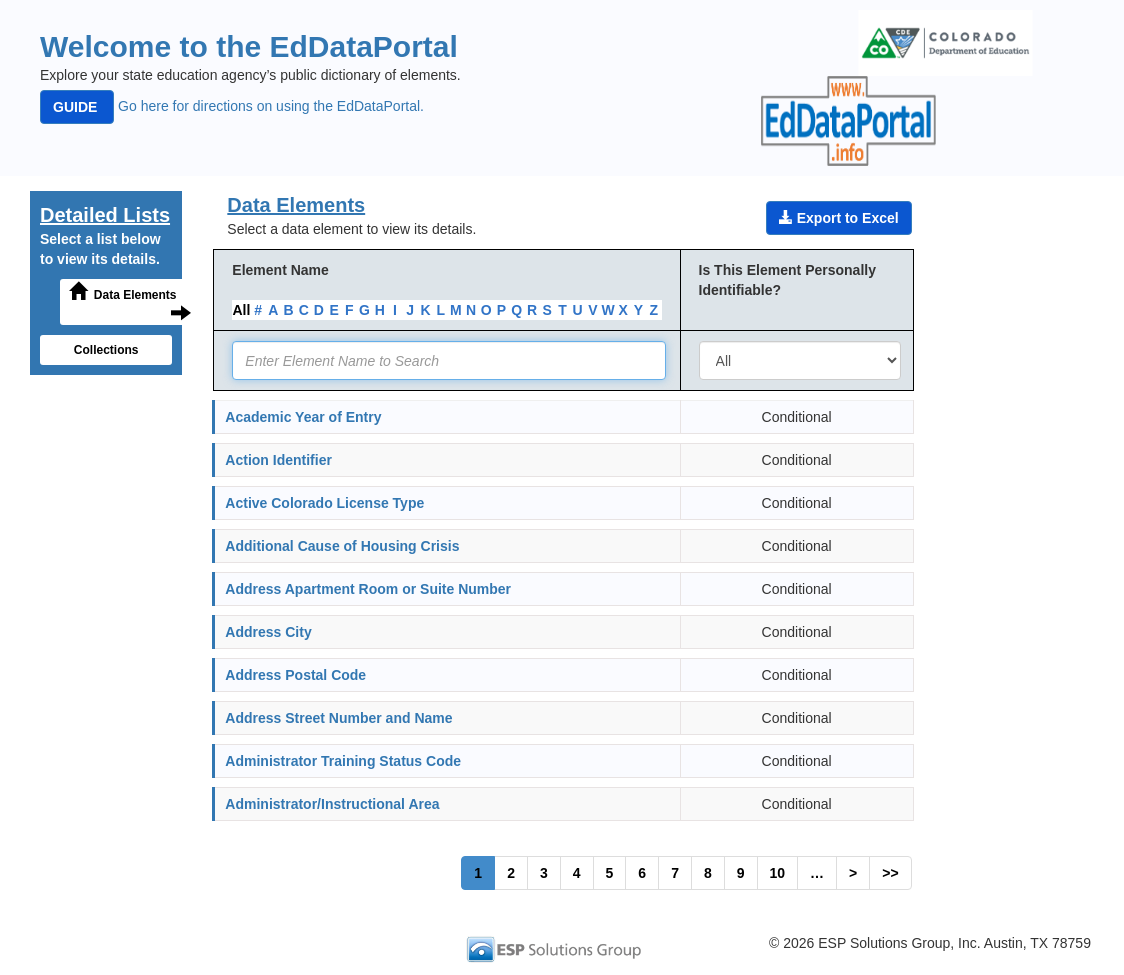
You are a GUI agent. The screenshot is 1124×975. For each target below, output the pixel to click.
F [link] (349, 310)
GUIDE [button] (77, 107)
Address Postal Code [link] (295, 675)
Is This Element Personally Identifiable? (787, 280)
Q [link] (516, 310)
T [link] (562, 310)
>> (890, 873)
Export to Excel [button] (839, 217)
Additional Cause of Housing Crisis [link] (342, 546)
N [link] (471, 310)
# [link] (258, 310)
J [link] (410, 310)
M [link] (456, 310)
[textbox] (449, 360)
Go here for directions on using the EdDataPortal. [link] (232, 106)
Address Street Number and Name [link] (338, 718)
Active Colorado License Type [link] (324, 503)
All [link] (241, 310)
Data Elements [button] (130, 300)
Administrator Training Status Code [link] (343, 761)
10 (778, 873)
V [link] (592, 310)
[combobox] (800, 360)
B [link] (288, 310)
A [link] (273, 310)
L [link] (440, 310)
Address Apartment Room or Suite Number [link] (368, 589)
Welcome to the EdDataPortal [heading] (249, 46)
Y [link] (638, 310)
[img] (945, 43)
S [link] (547, 310)
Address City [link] (268, 632)
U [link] (578, 310)
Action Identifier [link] (278, 460)
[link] (562, 948)
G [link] (364, 310)
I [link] (395, 310)
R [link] (532, 310)
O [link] (486, 310)
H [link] (380, 310)
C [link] (304, 310)
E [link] (333, 310)
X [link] (623, 310)
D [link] (319, 310)
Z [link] (654, 310)
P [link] (501, 310)
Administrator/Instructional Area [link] (332, 804)
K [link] (425, 310)
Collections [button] (106, 350)
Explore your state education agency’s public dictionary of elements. (250, 75)
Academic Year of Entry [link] (303, 417)
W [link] (607, 310)
